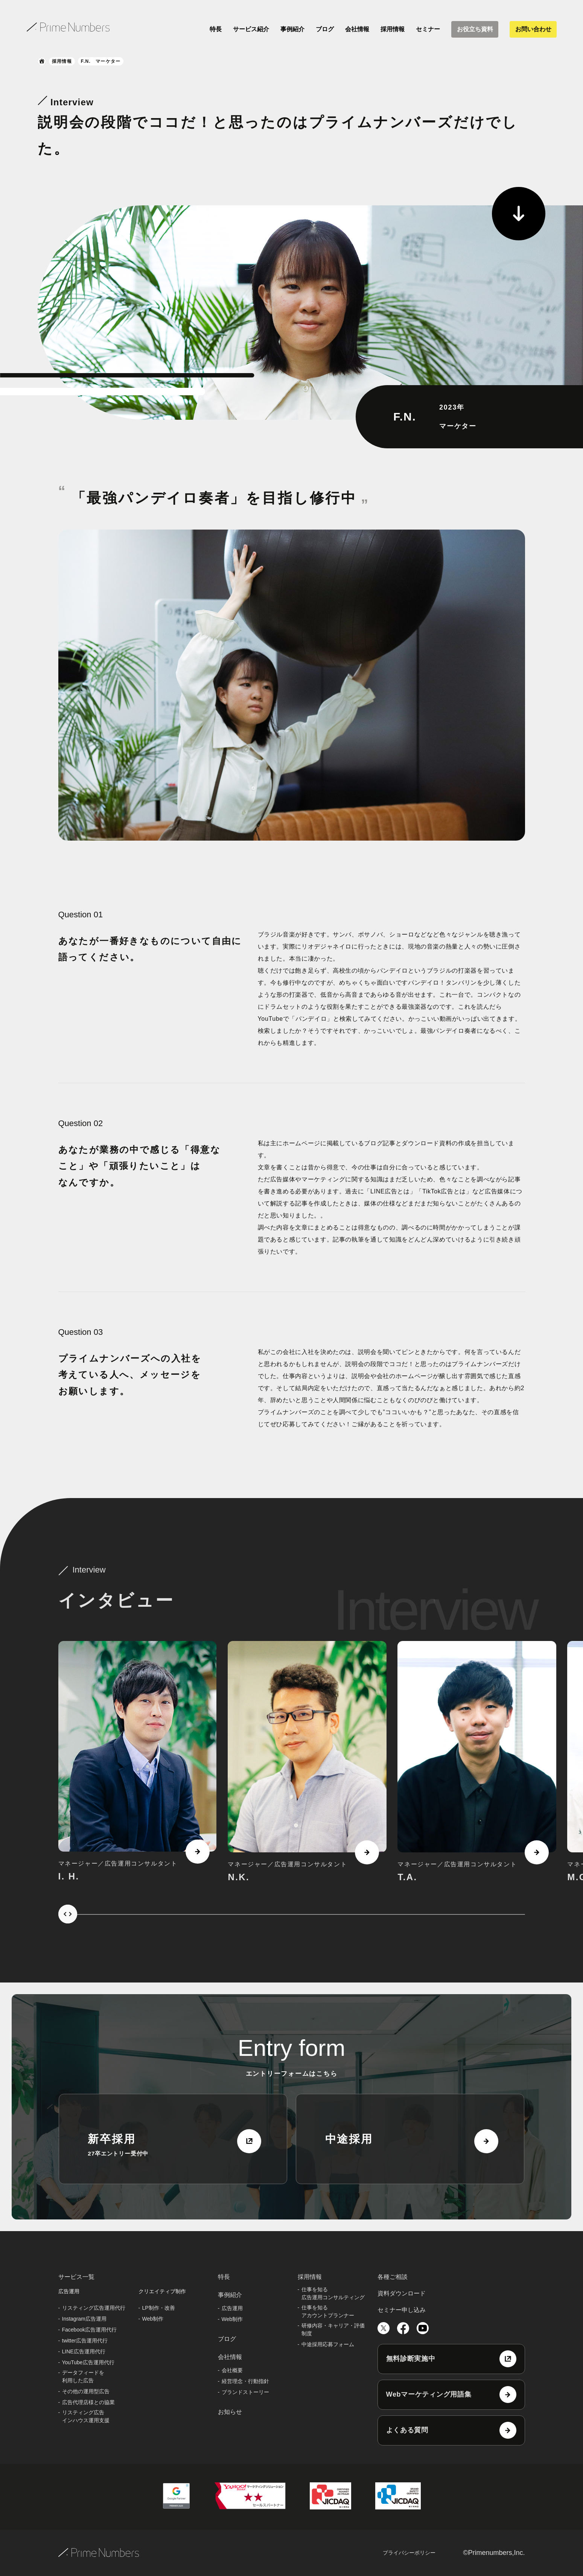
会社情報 (357, 29)
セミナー (428, 29)
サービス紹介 (251, 29)
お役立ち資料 (475, 29)
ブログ (325, 29)
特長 (216, 29)
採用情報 (393, 29)
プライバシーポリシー (409, 2553)
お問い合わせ (533, 29)
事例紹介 (292, 29)
